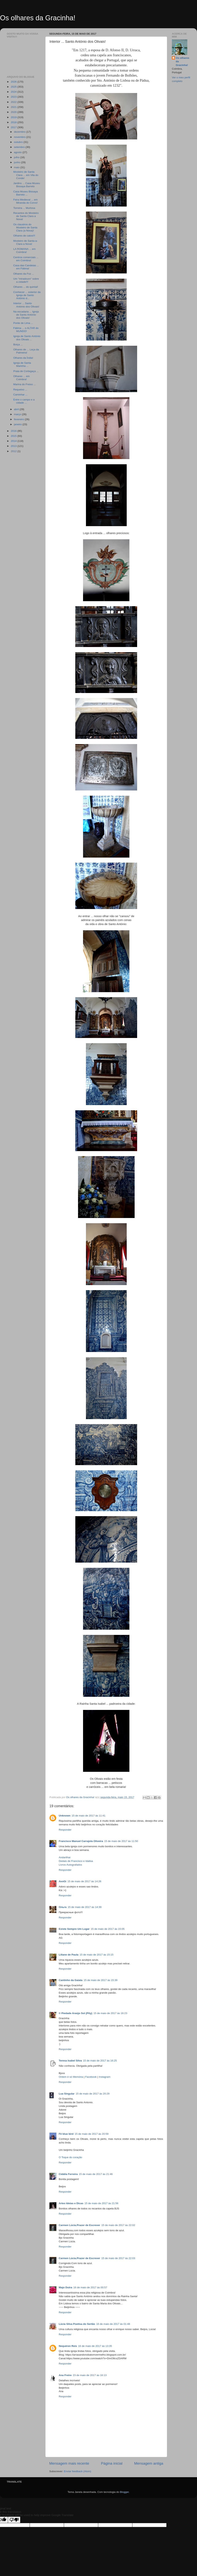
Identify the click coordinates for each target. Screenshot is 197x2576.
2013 (14, 446)
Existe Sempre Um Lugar (74, 1928)
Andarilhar (65, 1857)
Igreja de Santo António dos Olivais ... (26, 338)
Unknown (64, 1815)
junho (17, 162)
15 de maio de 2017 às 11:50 (121, 1841)
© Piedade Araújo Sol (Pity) (75, 2013)
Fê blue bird (66, 2133)
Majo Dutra (65, 2287)
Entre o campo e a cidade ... (24, 401)
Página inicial (111, 2463)
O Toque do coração (70, 2157)
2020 (14, 112)
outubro (19, 142)
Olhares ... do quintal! (25, 286)
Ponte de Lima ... (23, 323)
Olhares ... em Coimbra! (21, 378)
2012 (14, 451)
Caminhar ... (20, 394)
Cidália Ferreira (68, 2174)
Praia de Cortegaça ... (26, 371)
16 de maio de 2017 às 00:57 (90, 2287)
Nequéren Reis (68, 2346)
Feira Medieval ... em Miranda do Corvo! (25, 201)
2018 (14, 122)
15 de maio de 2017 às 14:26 (84, 1881)
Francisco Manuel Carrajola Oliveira (81, 1841)
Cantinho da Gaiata (70, 1980)
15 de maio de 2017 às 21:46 (96, 2174)
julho (17, 157)
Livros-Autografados (70, 1864)
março (18, 414)
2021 (14, 107)
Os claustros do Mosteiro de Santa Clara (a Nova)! (25, 227)
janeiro (18, 424)
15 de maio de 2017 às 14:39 (84, 1907)
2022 (14, 102)
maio (17, 167)
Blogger (124, 2492)
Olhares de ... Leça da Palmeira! (26, 351)
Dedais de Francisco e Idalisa (76, 1861)
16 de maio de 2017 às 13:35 (95, 2346)
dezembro (20, 131)
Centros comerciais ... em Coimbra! (26, 259)
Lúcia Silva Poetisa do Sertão (77, 2323)
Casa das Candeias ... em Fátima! (26, 267)
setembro (19, 147)
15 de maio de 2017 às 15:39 (100, 1980)
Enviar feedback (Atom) (77, 2471)
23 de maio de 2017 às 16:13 (90, 2375)
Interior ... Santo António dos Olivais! (26, 305)
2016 (14, 430)
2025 (14, 86)
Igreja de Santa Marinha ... (22, 364)
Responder (65, 1829)
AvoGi (62, 1881)
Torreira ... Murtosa (24, 208)
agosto (18, 152)
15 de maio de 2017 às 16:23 (110, 2013)
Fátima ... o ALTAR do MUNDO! (26, 330)
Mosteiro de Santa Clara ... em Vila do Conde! (25, 174)
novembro (20, 137)
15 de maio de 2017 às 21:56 (101, 2203)
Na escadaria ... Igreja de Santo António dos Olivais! (26, 314)
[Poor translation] (14, 2520)
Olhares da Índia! (23, 357)
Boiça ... (18, 344)
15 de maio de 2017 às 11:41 (88, 1815)
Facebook (91, 2076)
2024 (14, 91)
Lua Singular (67, 2093)
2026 (14, 81)
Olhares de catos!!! (24, 235)
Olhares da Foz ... (23, 273)
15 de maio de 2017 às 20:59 (92, 2133)
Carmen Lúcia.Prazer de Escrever (79, 2225)
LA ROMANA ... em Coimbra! (24, 251)
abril (17, 409)
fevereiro (19, 419)
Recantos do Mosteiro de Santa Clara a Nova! (26, 216)
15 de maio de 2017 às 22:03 (118, 2258)
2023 (14, 96)
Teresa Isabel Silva (70, 2060)
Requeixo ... (20, 389)
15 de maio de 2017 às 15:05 (108, 1928)
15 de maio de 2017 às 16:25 (100, 2060)
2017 (14, 127)
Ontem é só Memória (71, 2076)
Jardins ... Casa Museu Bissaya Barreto (26, 185)
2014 (14, 441)
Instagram (104, 2076)
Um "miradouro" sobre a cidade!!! (26, 280)
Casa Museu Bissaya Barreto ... (25, 193)
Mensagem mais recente (69, 2463)
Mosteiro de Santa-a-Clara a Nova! (25, 242)
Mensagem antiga (148, 2463)
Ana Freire (65, 2375)
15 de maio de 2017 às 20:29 (93, 2093)
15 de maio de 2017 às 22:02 (118, 2225)
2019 (14, 117)
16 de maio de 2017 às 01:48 (113, 2323)
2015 (14, 435)
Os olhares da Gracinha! (37, 18)
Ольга (62, 1907)
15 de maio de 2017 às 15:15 (96, 1954)
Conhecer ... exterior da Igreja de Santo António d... (27, 295)
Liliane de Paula (68, 1954)
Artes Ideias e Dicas (71, 2203)
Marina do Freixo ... (24, 384)
